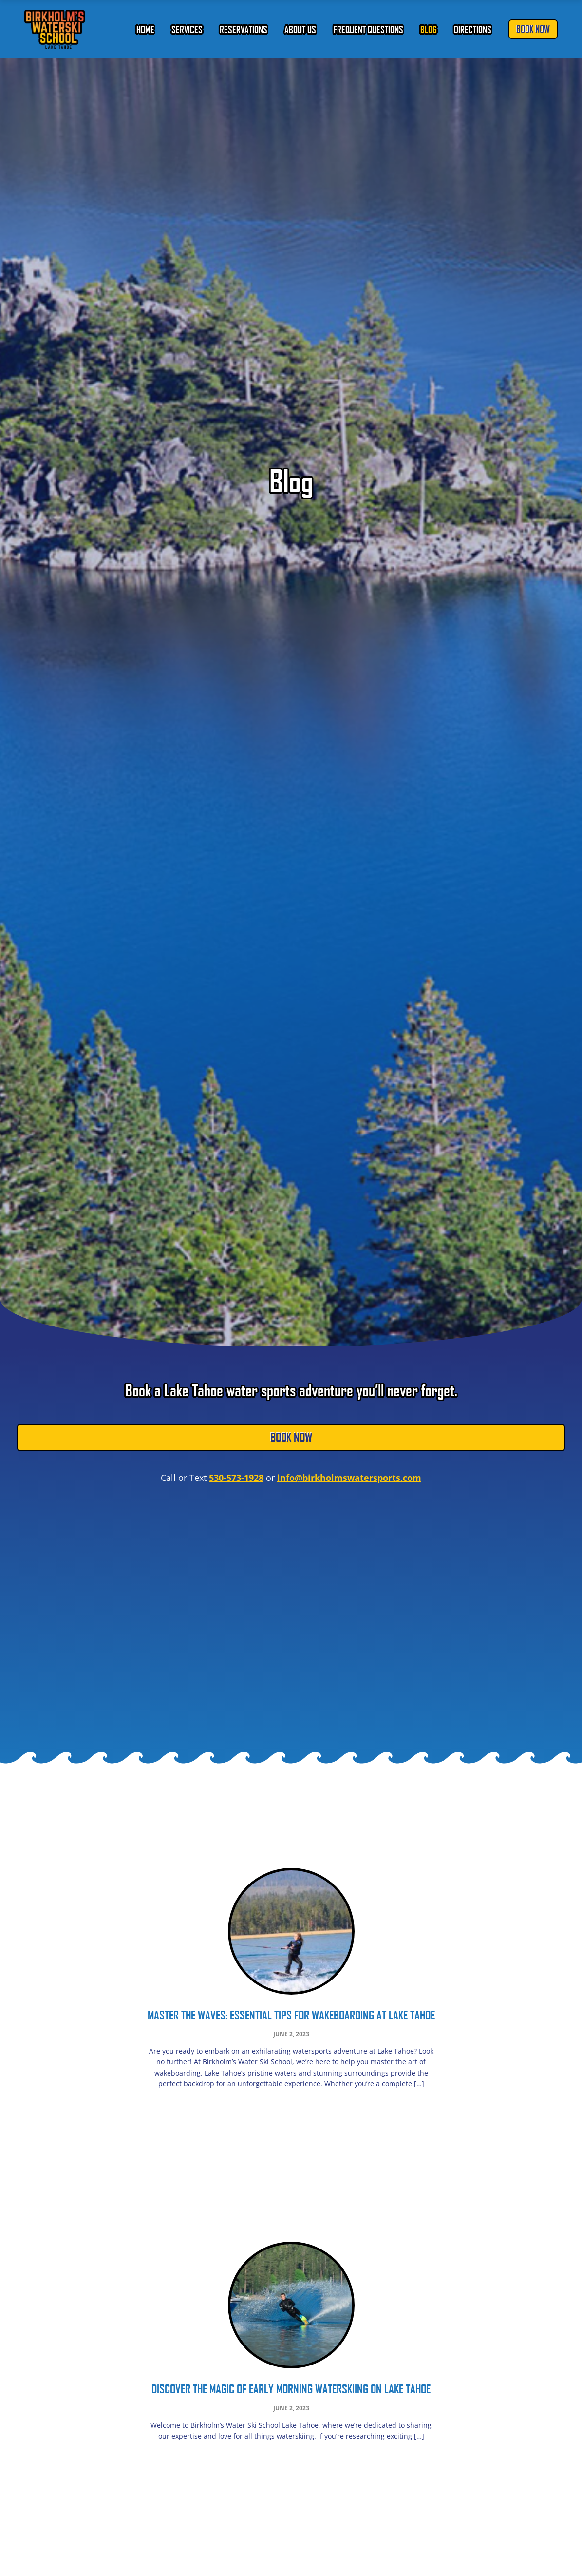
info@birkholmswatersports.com (349, 1477)
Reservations (243, 29)
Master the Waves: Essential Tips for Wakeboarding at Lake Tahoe (291, 2015)
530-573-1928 (236, 1477)
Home (145, 29)
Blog (428, 29)
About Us (300, 29)
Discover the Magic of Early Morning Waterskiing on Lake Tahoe (291, 2389)
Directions (472, 29)
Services (187, 29)
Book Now (533, 29)
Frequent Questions (368, 29)
